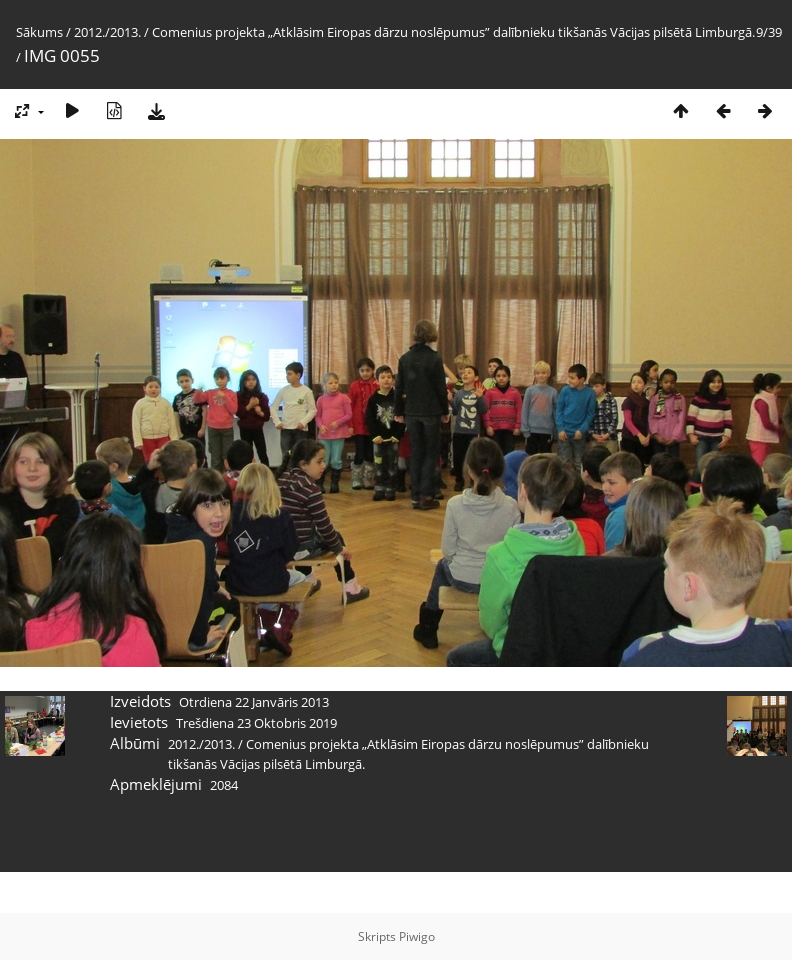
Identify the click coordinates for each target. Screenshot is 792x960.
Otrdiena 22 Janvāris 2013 (254, 702)
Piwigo (417, 936)
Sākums (39, 32)
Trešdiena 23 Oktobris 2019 (256, 723)
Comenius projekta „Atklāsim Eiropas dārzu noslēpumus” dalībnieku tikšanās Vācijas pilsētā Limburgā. (453, 32)
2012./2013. (107, 32)
